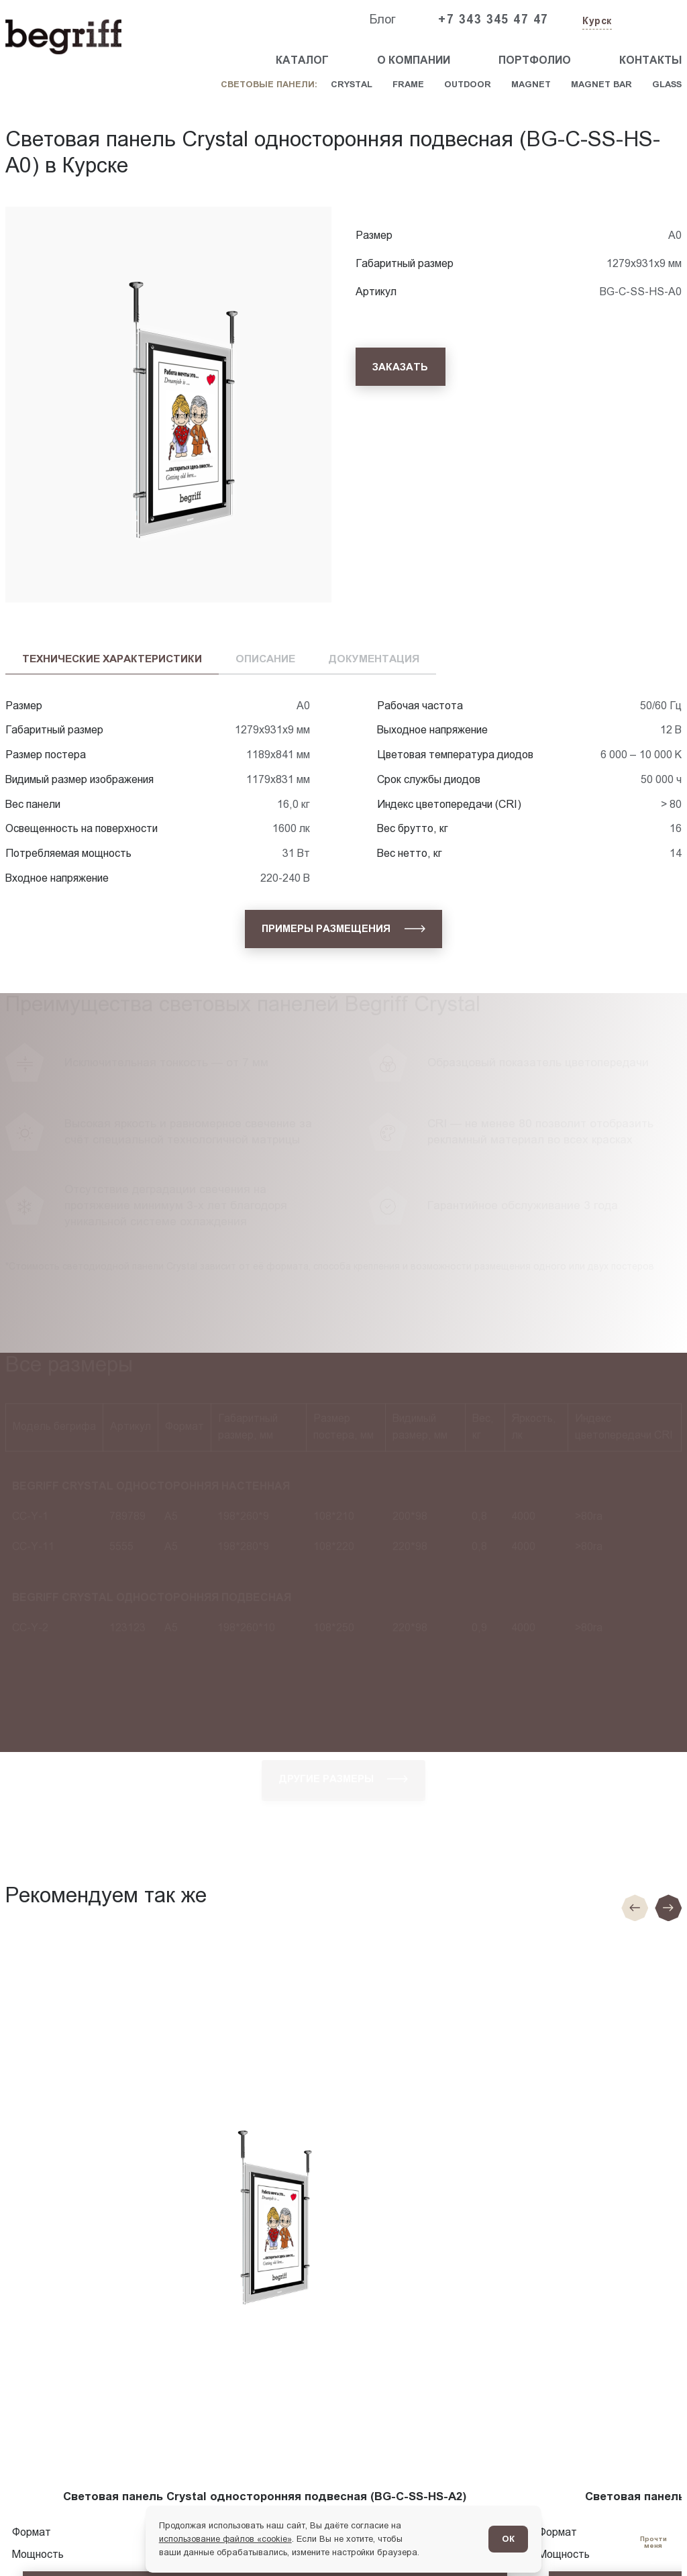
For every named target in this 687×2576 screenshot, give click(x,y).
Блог (382, 19)
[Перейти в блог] (653, 2542)
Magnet (531, 84)
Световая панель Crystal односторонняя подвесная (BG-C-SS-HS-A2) (264, 2496)
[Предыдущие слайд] (634, 1907)
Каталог (302, 60)
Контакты (650, 60)
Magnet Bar (601, 84)
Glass (667, 84)
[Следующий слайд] (668, 1907)
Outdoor (467, 84)
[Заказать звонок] (651, 20)
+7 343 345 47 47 (493, 19)
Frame (408, 84)
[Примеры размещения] (343, 929)
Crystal (351, 84)
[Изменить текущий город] (596, 22)
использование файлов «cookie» (225, 2539)
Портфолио (534, 60)
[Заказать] (400, 367)
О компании (413, 60)
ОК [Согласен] (508, 2539)
